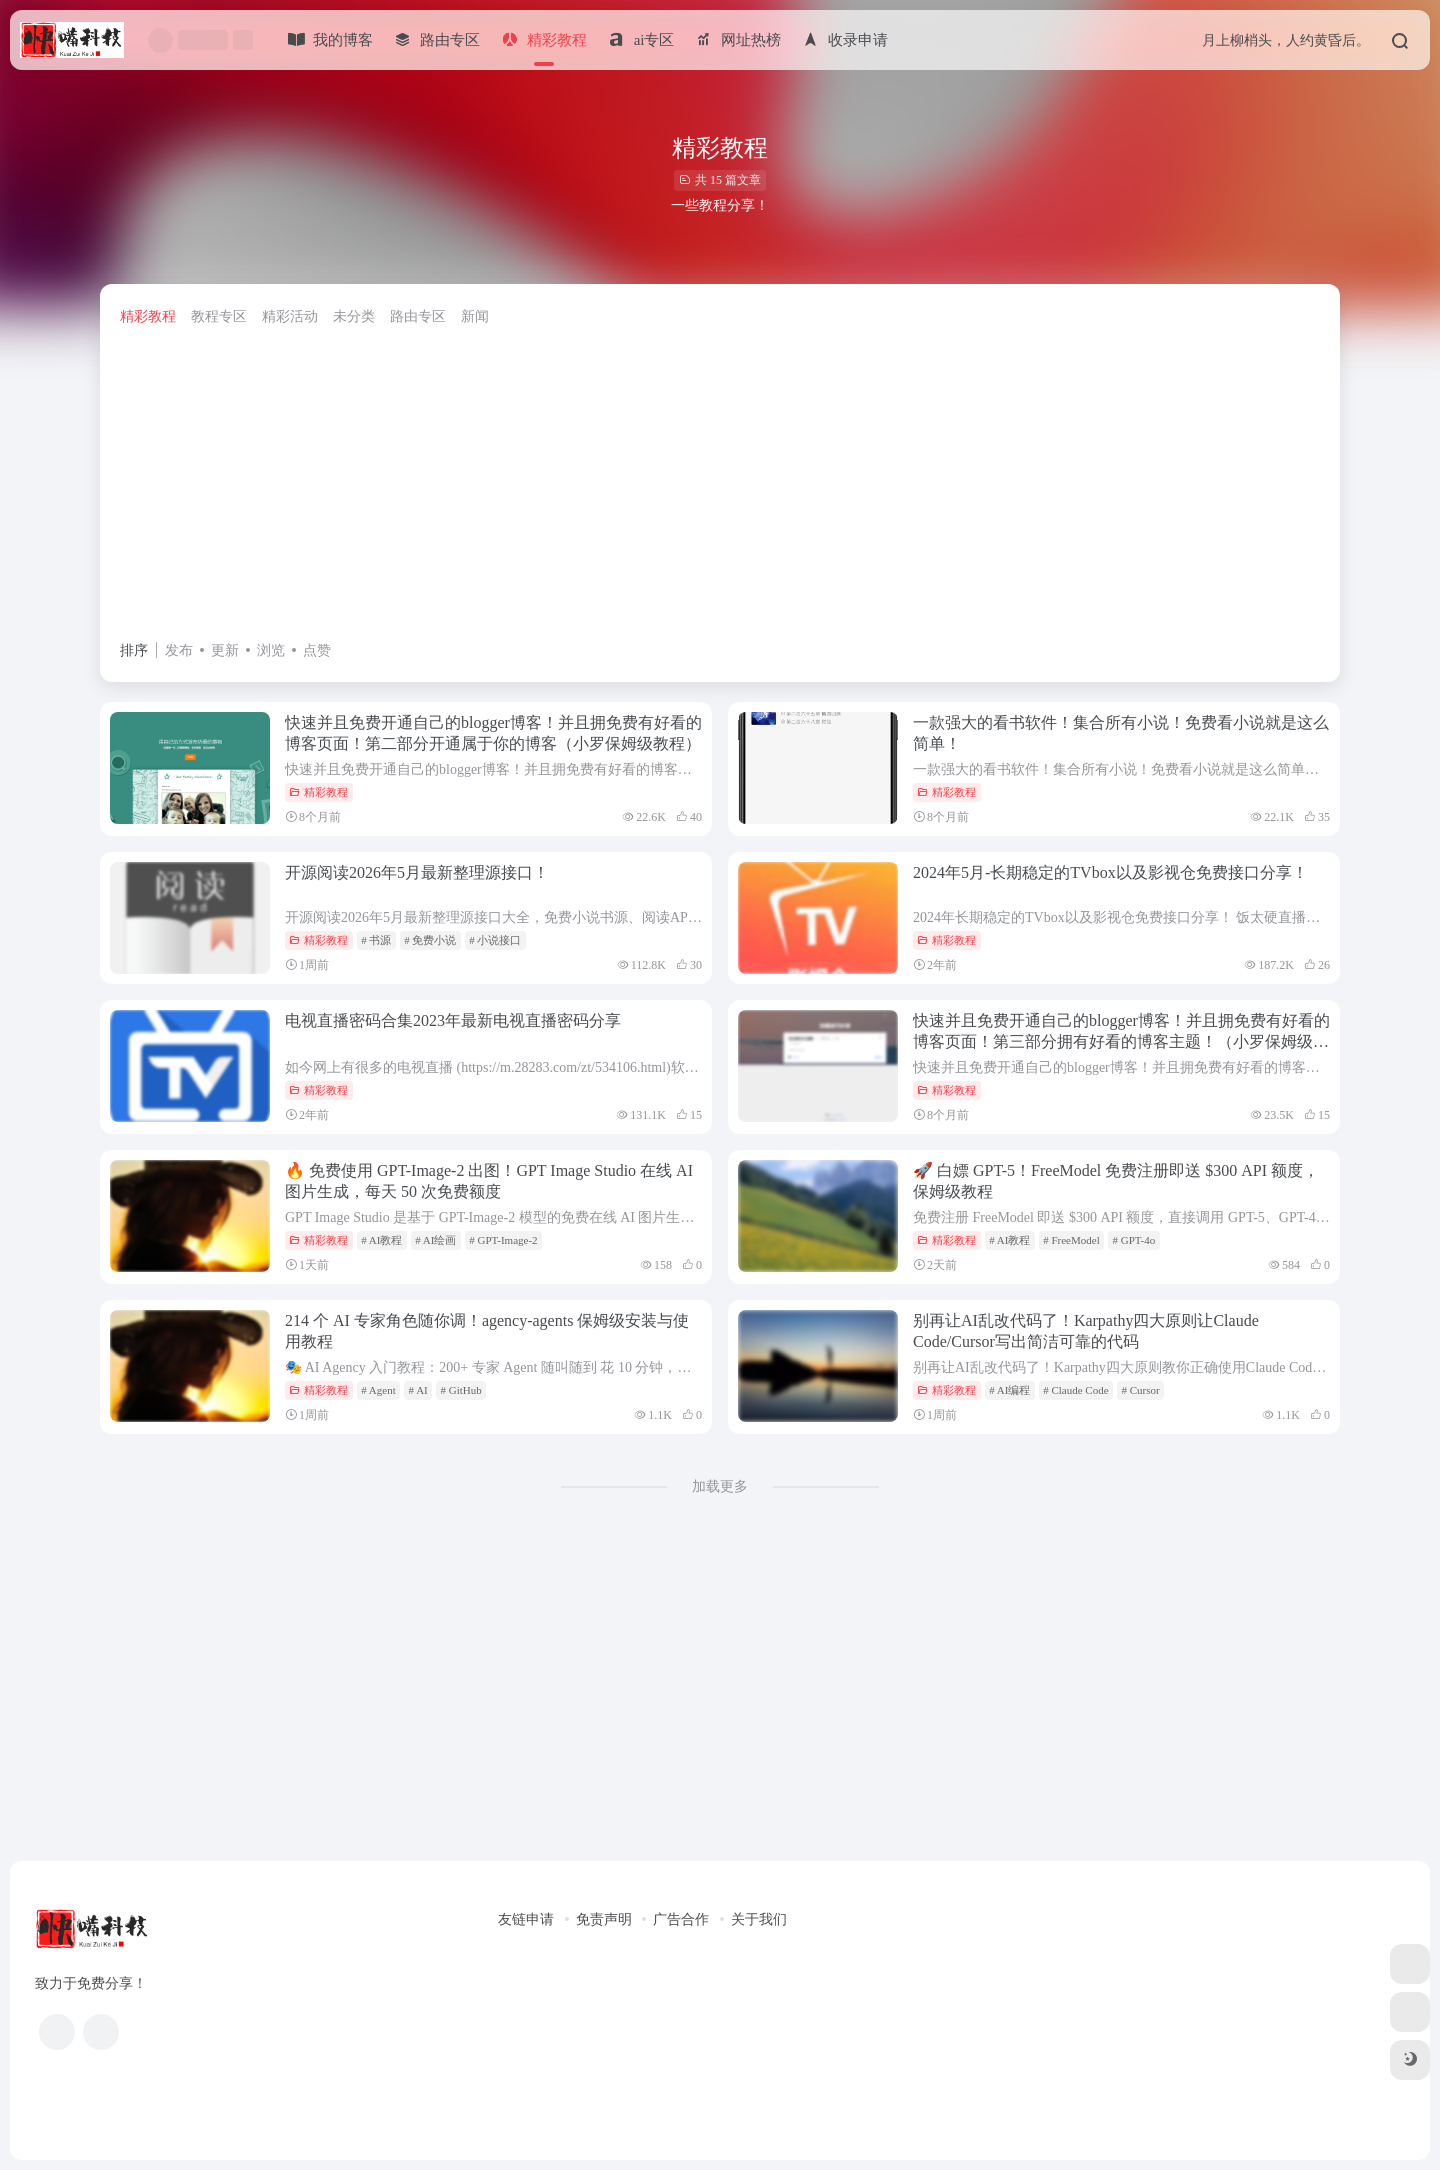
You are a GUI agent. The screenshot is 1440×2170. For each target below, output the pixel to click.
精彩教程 (148, 316)
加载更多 (720, 1486)
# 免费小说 (430, 940)
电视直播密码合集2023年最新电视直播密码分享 (453, 1020)
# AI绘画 (435, 1240)
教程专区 (219, 316)
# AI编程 (1009, 1390)
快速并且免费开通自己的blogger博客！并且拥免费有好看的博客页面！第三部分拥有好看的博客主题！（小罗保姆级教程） (1121, 1041)
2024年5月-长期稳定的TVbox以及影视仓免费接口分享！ (1110, 872)
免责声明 (604, 1919)
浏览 (271, 650)
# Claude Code (1075, 1390)
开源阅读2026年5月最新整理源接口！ (417, 872)
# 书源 (376, 940)
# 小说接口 (495, 940)
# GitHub (461, 1390)
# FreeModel (1071, 1240)
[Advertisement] (720, 488)
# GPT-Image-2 (503, 1240)
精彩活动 (290, 316)
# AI (417, 1390)
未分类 (354, 316)
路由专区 (418, 316)
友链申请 (526, 1919)
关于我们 (759, 1919)
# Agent (378, 1390)
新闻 (475, 316)
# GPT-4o (1134, 1240)
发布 (179, 650)
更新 (225, 650)
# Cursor (1140, 1390)
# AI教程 (381, 1240)
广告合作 (681, 1919)
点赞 (317, 650)
